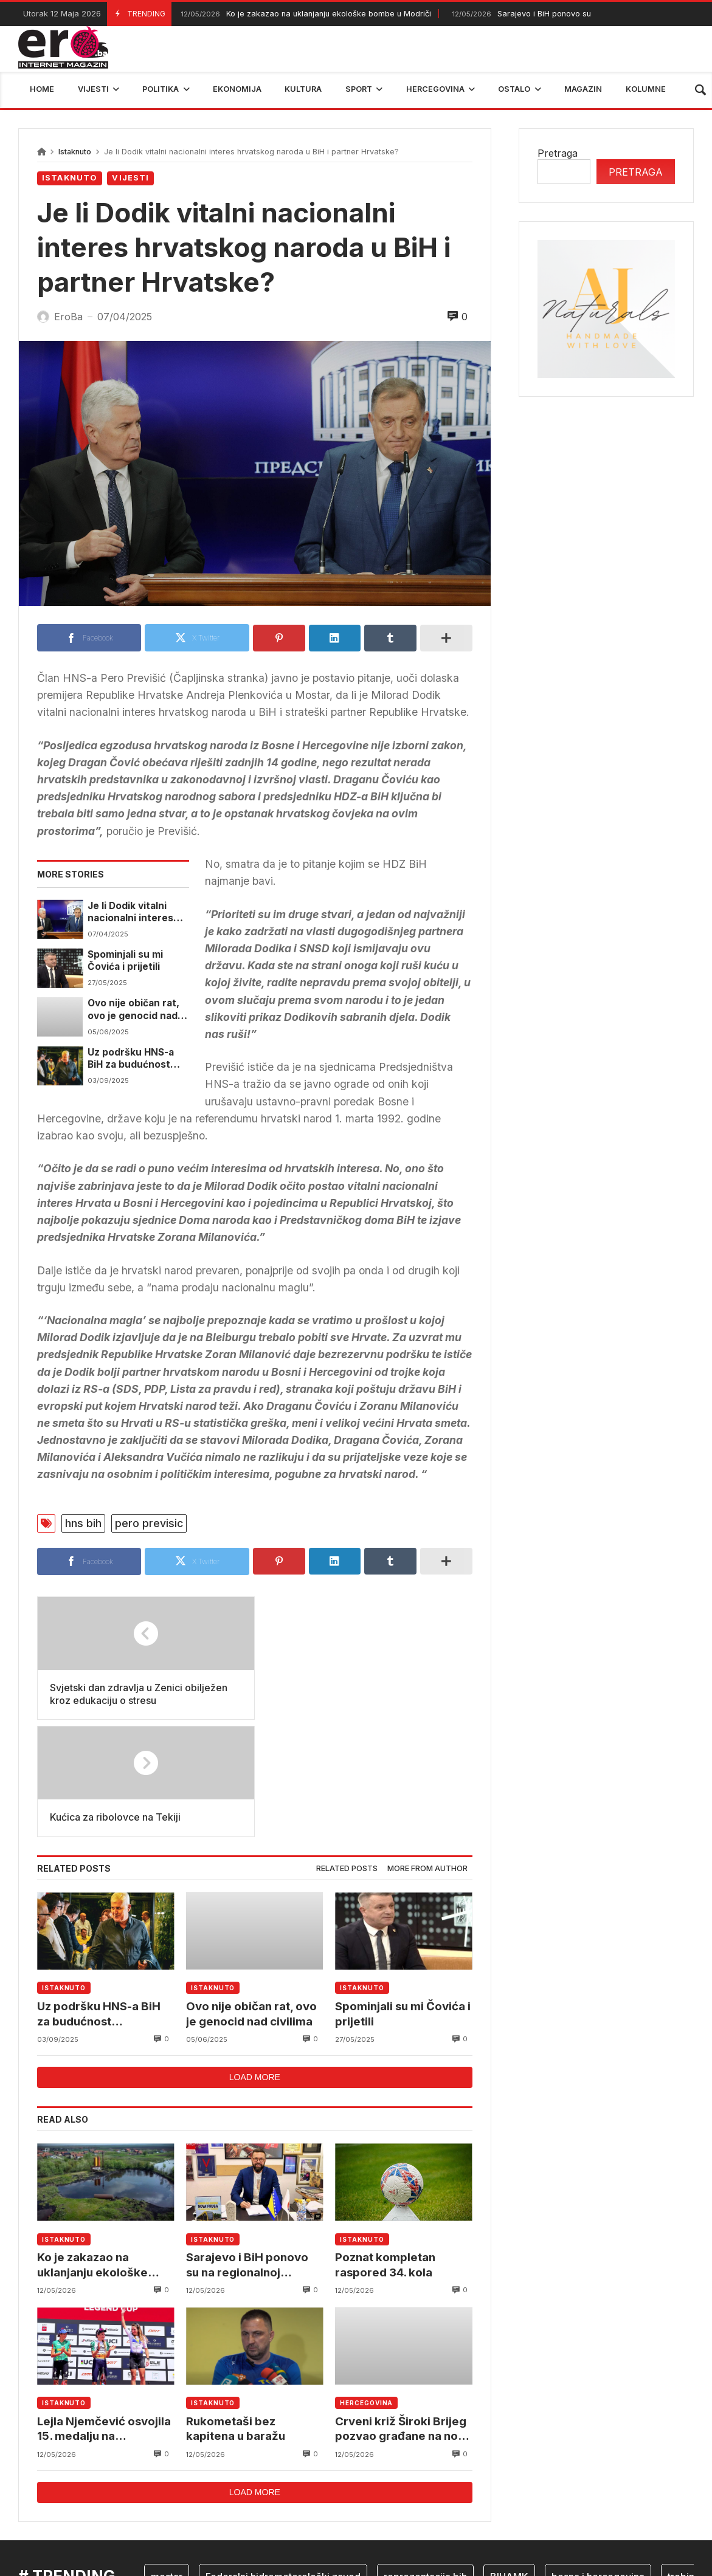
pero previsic (149, 1523)
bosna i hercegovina (598, 2460)
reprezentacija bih (425, 2460)
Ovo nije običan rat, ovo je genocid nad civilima (133, 1009)
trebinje (685, 2460)
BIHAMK (509, 2460)
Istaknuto (74, 151)
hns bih (83, 1523)
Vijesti (130, 177)
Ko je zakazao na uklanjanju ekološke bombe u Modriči (304, 14)
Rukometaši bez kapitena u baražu (235, 2312)
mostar (166, 2460)
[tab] (346, 1752)
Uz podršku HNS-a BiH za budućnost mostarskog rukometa (131, 1058)
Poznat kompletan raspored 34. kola (385, 2148)
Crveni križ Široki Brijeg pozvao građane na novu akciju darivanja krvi (403, 2312)
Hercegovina (366, 2286)
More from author (427, 1751)
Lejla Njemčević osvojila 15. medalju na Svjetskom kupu (104, 2312)
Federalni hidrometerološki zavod (283, 2460)
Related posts (347, 1751)
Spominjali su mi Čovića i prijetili (125, 960)
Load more (254, 1960)
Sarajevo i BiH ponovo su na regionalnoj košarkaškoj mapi (247, 2148)
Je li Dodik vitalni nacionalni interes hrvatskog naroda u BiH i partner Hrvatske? (134, 912)
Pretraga (557, 153)
